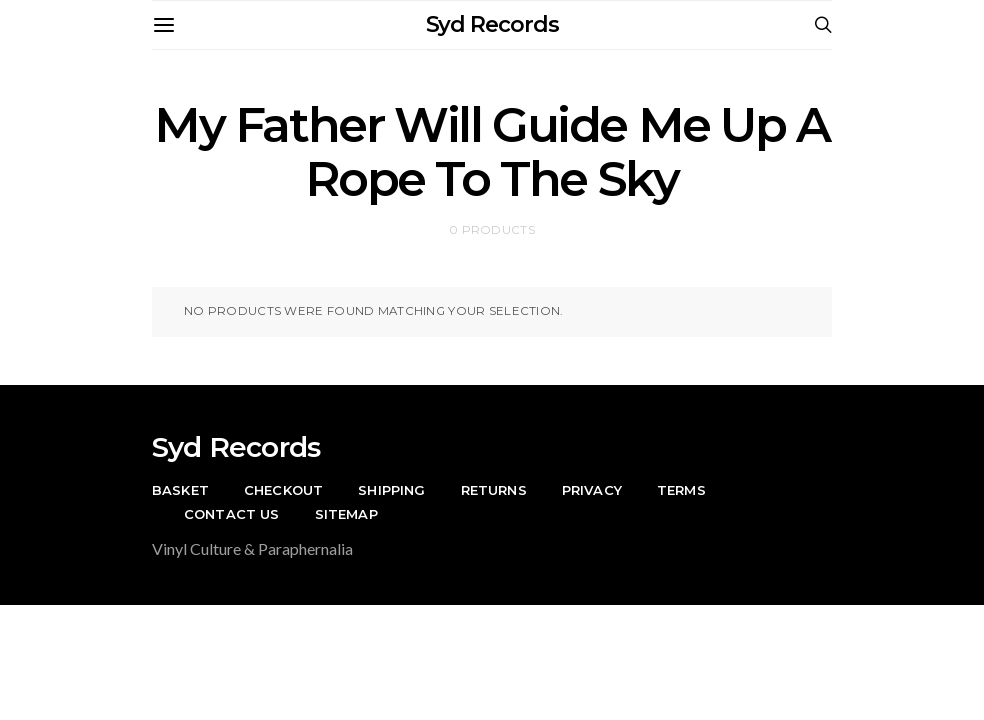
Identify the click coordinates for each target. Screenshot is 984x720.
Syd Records (492, 24)
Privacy (592, 490)
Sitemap (346, 514)
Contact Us (232, 514)
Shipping (391, 490)
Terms (681, 490)
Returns (494, 490)
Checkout (283, 490)
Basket (180, 490)
